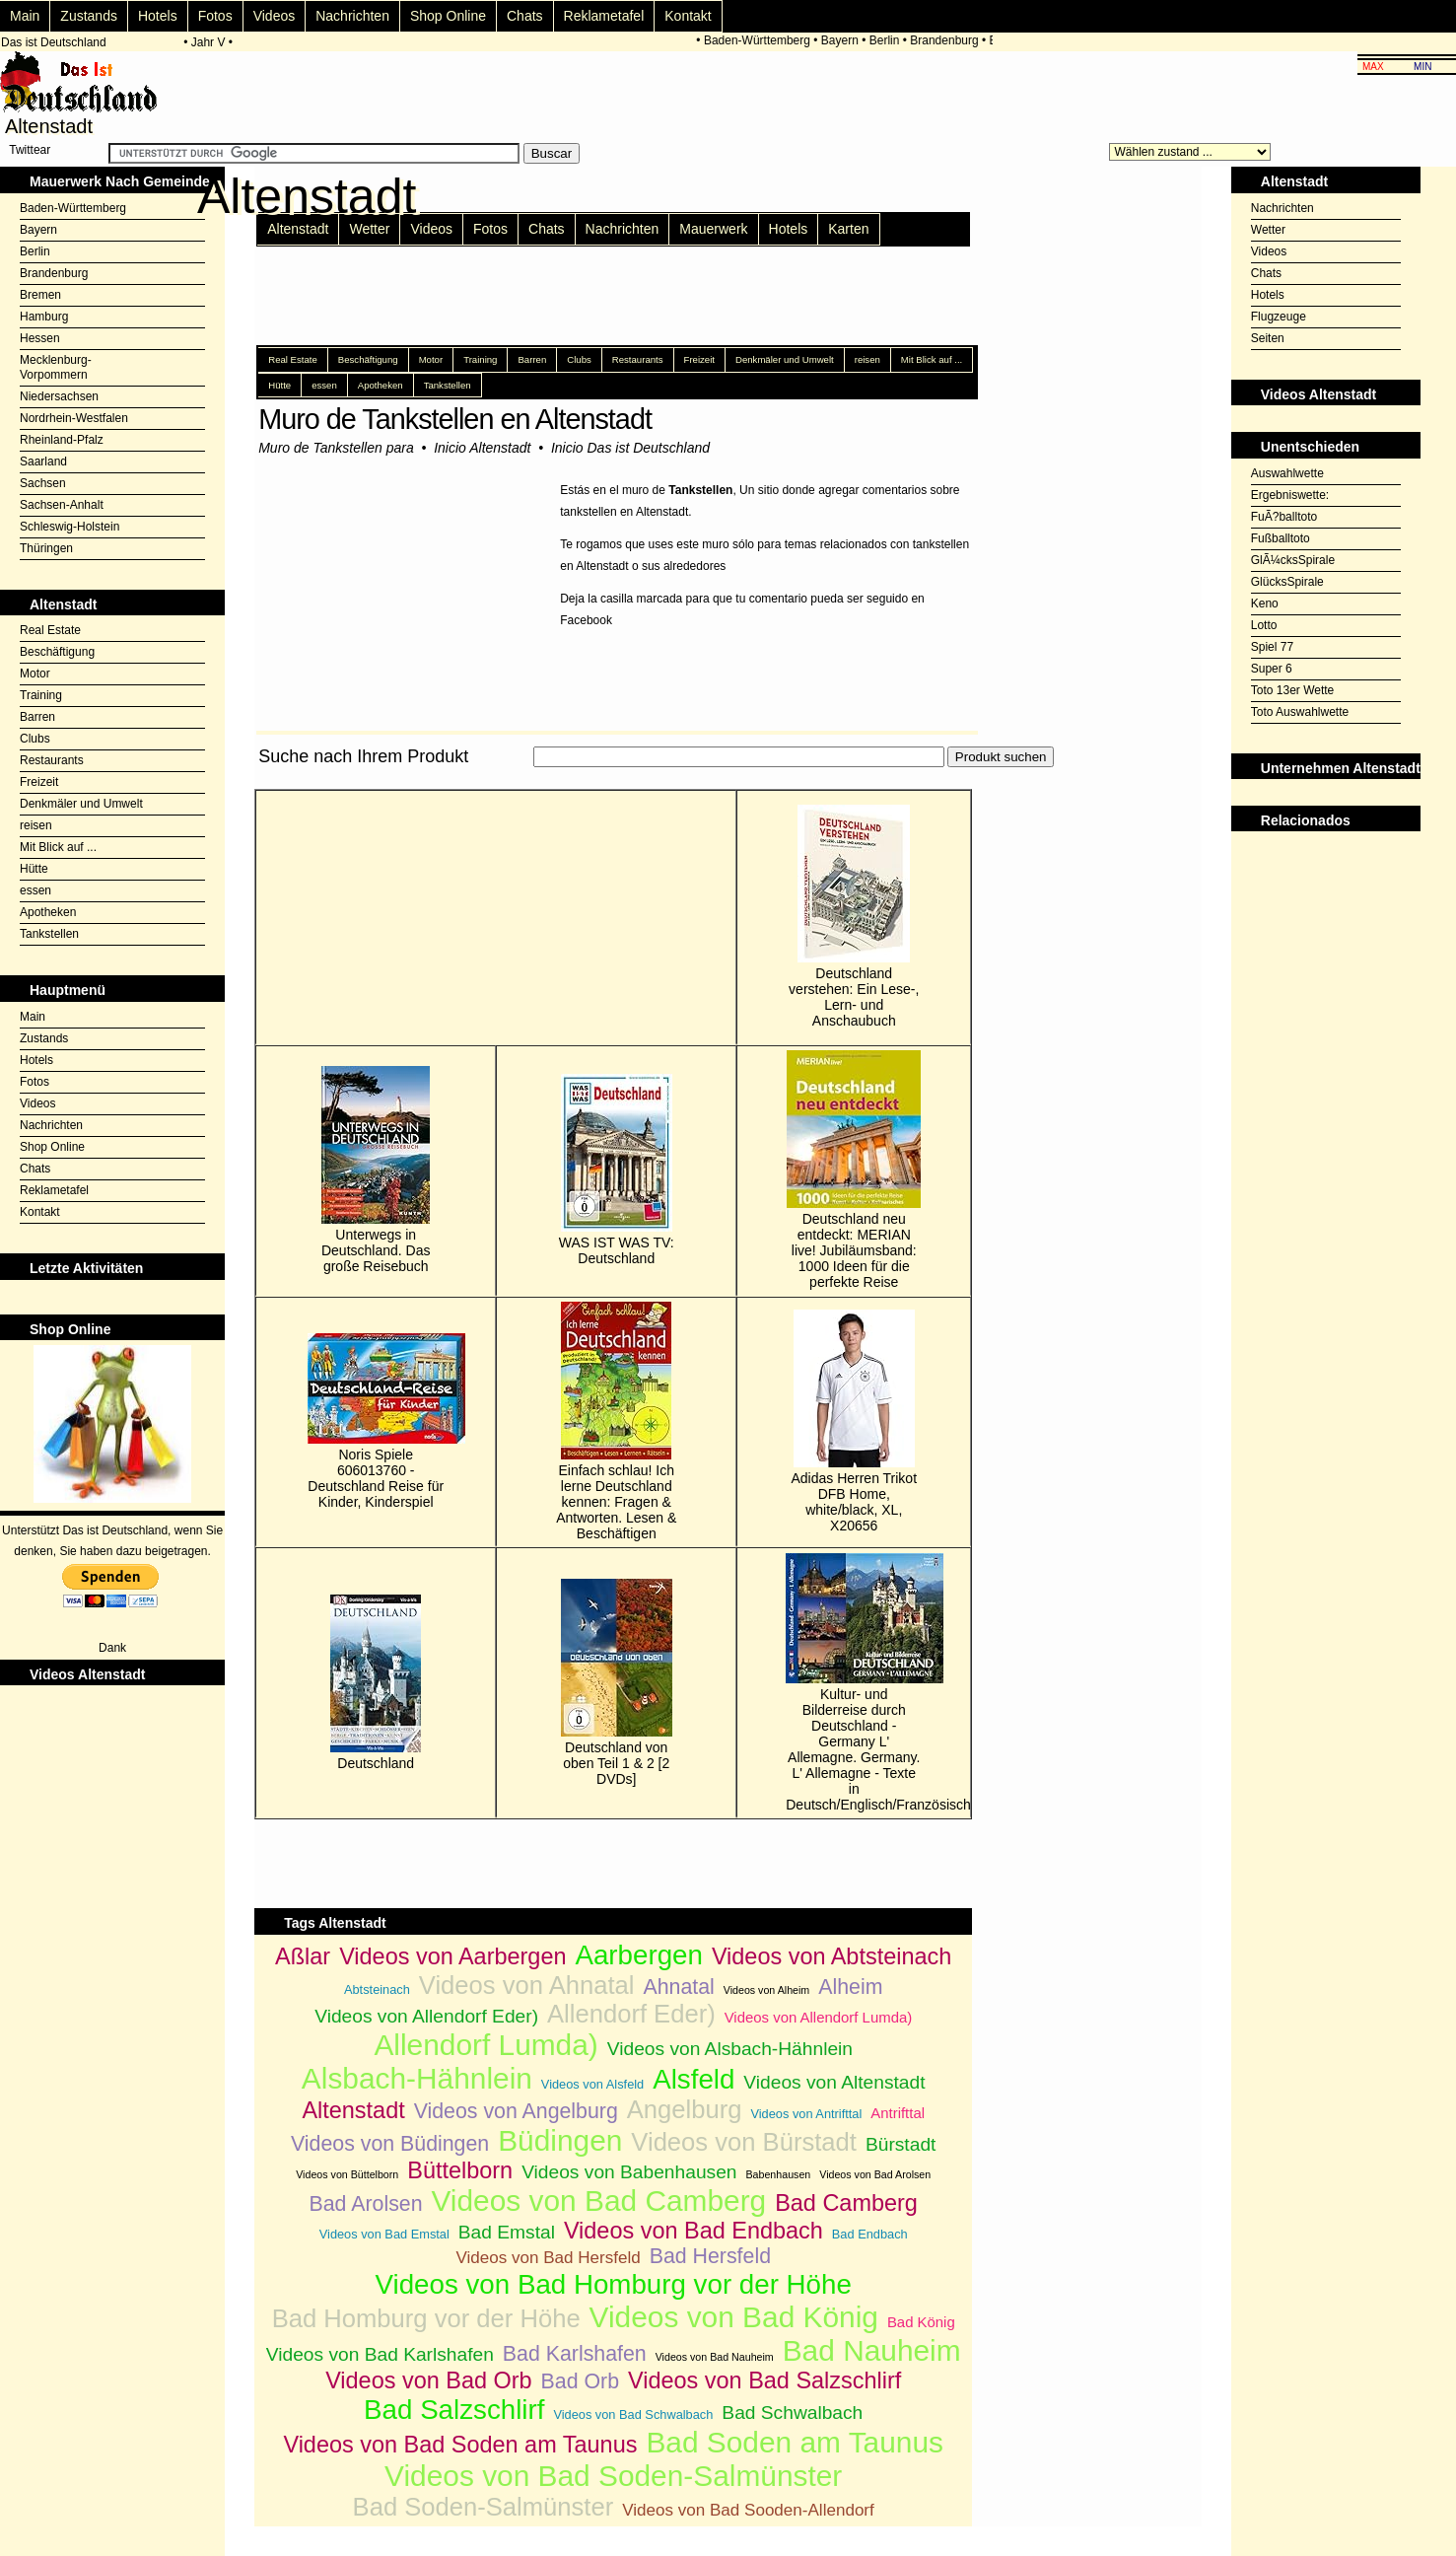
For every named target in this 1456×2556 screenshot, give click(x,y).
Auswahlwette (1287, 473)
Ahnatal (678, 1987)
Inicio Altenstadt (482, 448)
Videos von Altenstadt (834, 2082)
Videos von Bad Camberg (598, 2200)
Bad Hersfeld (710, 2256)
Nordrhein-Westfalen (74, 418)
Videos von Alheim (766, 1990)
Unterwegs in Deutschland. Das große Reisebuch (376, 1170)
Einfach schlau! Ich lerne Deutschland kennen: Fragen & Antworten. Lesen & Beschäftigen (616, 1421)
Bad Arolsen (366, 2204)
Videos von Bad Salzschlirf (764, 2380)
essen (35, 890)
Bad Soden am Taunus (794, 2442)
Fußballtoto (1280, 538)
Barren (37, 717)
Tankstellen (49, 934)
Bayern (843, 40)
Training (41, 695)
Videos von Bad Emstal (384, 2234)
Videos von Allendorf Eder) (426, 2016)
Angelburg (684, 2109)
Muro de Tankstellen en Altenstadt (455, 419)
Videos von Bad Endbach (693, 2230)
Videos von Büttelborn (347, 2174)
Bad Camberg (846, 2203)
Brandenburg (948, 40)
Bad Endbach (870, 2234)
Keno (1265, 603)
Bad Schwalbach (792, 2412)
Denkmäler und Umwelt (81, 804)
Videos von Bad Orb (428, 2380)
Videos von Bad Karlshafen (380, 2354)
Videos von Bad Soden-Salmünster (613, 2475)
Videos (274, 16)
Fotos (215, 16)
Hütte (34, 869)
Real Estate (50, 630)
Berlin (887, 40)
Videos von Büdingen (390, 2144)
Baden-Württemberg (760, 40)
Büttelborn (460, 2170)
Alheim (850, 1987)
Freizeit (39, 782)
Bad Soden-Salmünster (483, 2506)
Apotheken (48, 912)
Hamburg (44, 316)
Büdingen (560, 2140)
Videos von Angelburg (516, 2111)
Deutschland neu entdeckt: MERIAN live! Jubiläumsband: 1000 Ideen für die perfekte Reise (854, 1170)
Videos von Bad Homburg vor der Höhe (614, 2284)
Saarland (43, 461)
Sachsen (43, 483)
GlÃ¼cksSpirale (1293, 560)
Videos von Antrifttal (806, 2113)
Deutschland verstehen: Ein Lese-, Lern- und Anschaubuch (854, 917)
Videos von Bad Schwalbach (633, 2414)
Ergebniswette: (1290, 495)
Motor (35, 673)
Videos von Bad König (733, 2317)
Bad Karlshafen (575, 2354)
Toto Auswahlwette (1300, 712)
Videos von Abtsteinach (831, 1956)
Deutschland (375, 1683)
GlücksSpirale (1287, 582)
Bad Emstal (506, 2232)
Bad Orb (580, 2381)
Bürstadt (901, 2144)
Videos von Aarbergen (452, 1956)
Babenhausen (777, 2174)
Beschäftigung (57, 652)
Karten (848, 229)
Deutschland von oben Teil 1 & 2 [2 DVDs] (616, 1683)
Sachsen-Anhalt (62, 505)
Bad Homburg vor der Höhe (426, 2318)
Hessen (40, 338)
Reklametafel (604, 16)
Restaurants (52, 760)
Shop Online (448, 16)
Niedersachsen (59, 396)
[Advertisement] (613, 778)
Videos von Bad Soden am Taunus (460, 2444)
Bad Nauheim (872, 2350)
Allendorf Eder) (631, 2013)
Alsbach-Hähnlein (417, 2078)
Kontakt (687, 16)
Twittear (29, 150)
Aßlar (302, 1956)
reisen (36, 825)
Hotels (157, 16)
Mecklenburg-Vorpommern (56, 367)
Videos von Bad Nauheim (715, 2357)
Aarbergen (638, 1955)
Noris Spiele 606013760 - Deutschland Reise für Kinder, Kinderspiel (376, 1421)
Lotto (1264, 625)
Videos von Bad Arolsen (875, 2174)
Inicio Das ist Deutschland (630, 448)
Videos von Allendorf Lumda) (819, 2017)
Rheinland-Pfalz (62, 440)
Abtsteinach (377, 1989)
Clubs (35, 739)
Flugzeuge (1278, 316)
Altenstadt (297, 229)
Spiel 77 (1272, 647)
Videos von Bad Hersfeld (547, 2257)
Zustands (88, 16)
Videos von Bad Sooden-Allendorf (748, 2510)
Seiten (1267, 338)
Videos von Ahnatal (527, 1985)
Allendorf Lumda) (485, 2044)
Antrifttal (897, 2112)
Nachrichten (352, 16)
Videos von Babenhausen (628, 2172)
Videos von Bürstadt (744, 2142)
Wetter (369, 229)
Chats (525, 16)
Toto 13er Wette (1293, 690)
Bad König (921, 2321)
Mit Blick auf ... (58, 847)
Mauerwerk (713, 229)
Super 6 (1271, 668)
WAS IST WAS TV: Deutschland (616, 1170)
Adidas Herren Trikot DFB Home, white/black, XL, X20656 (854, 1421)
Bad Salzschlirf (454, 2409)
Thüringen (46, 548)
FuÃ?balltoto (1284, 517)
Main (24, 16)
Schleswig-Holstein (69, 526)
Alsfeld (693, 2079)
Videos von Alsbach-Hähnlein (730, 2048)
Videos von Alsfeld (592, 2084)
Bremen (40, 295)
